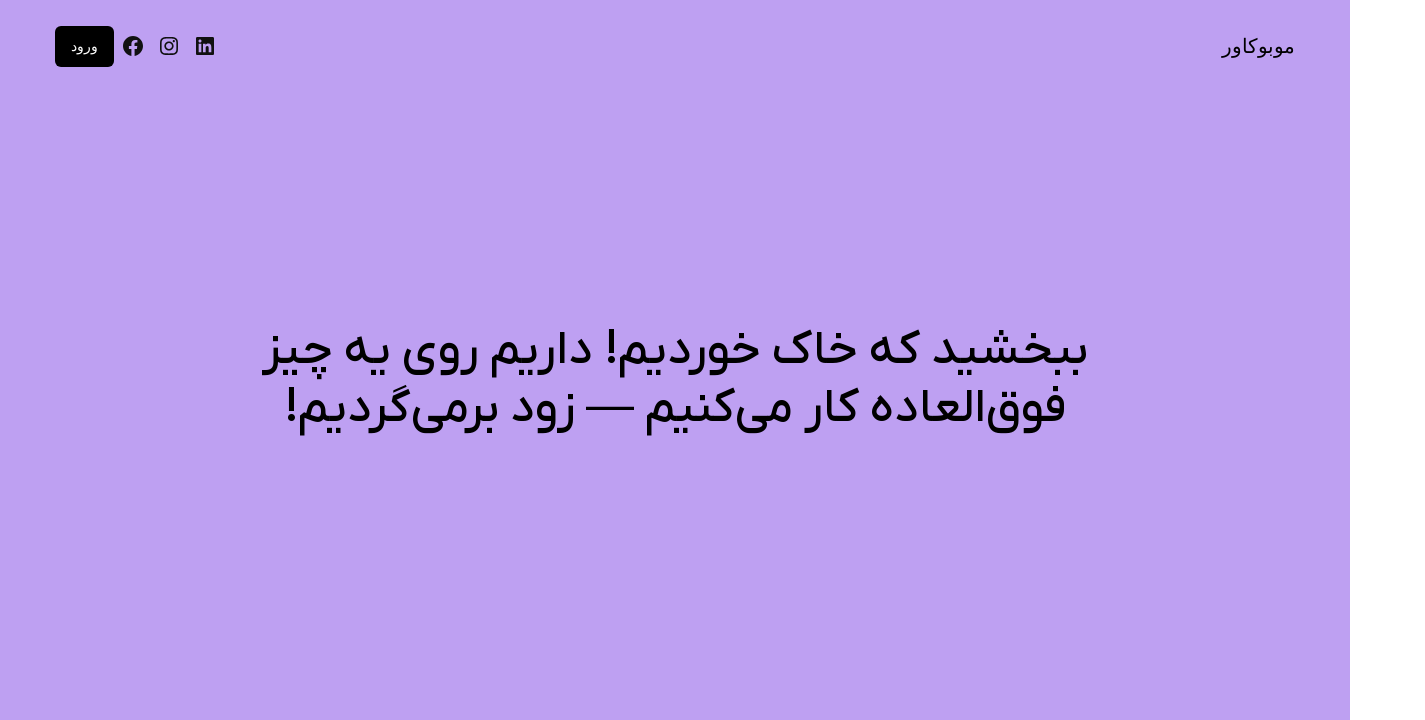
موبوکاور (1258, 46)
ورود (84, 46)
